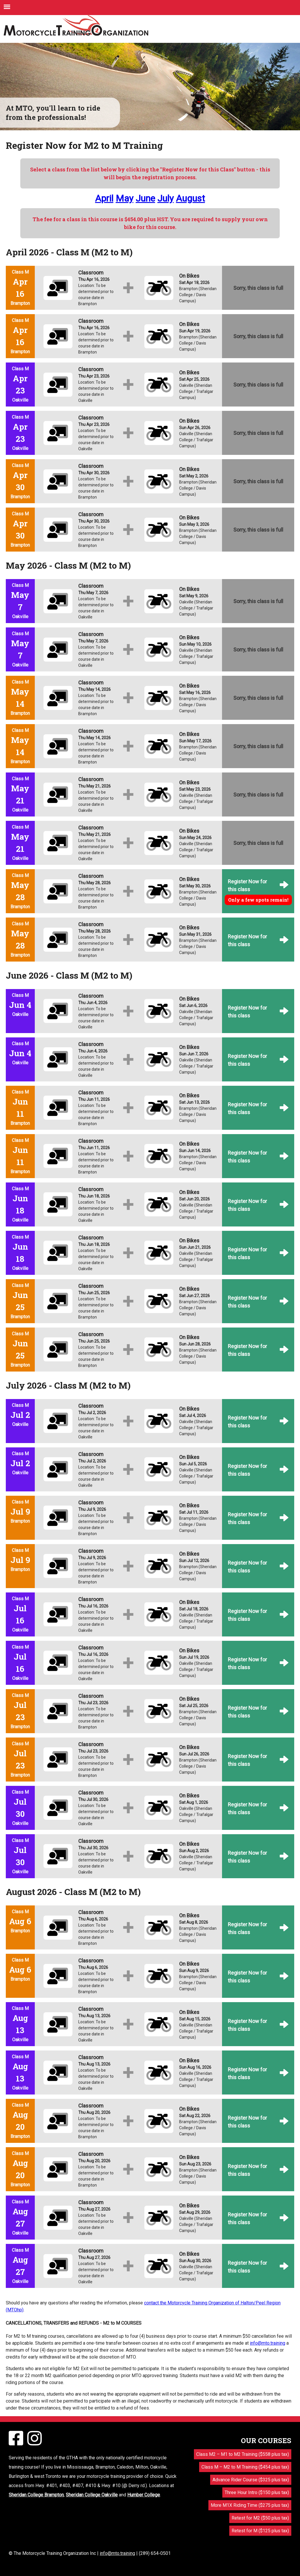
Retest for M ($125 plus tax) (260, 2530)
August (190, 198)
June (145, 198)
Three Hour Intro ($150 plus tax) (257, 2492)
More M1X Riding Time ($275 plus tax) (250, 2505)
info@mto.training (267, 2343)
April (104, 198)
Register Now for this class (247, 885)
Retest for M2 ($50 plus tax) (260, 2518)
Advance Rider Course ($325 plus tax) (250, 2479)
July (165, 198)
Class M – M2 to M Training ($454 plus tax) (245, 2467)
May (124, 198)
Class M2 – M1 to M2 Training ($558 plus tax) (242, 2454)
